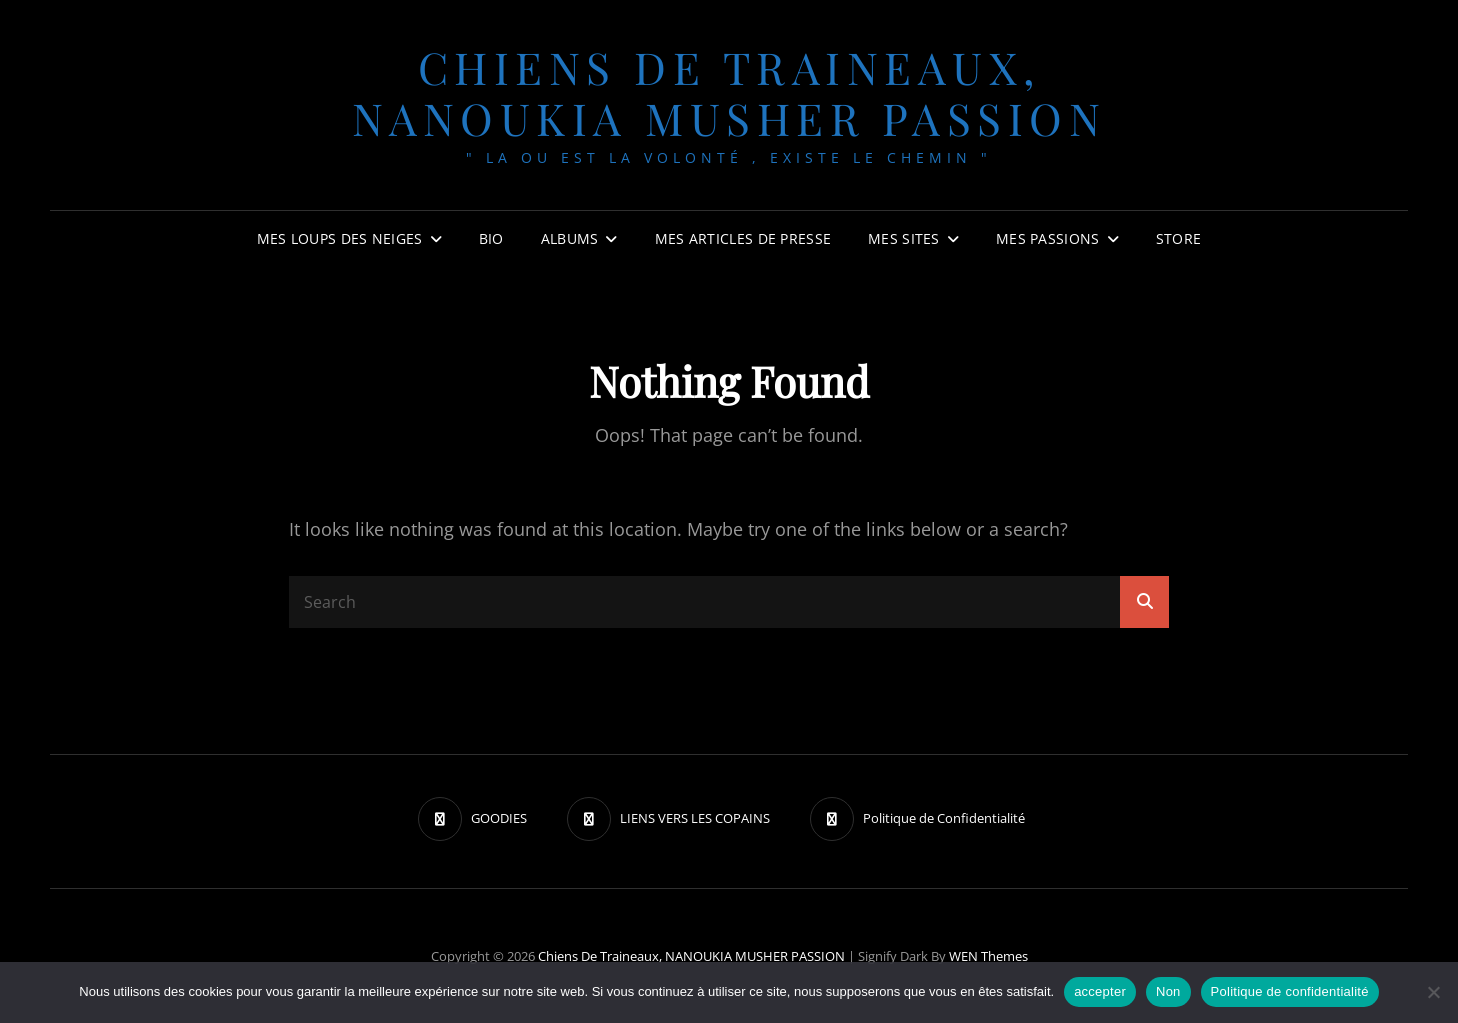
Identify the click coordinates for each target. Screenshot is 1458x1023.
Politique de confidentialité (1290, 991)
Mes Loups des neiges (340, 238)
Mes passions (1047, 238)
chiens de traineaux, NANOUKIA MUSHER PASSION (729, 92)
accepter (1100, 991)
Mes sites (904, 238)
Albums (570, 238)
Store (1178, 238)
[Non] (1433, 992)
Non (1168, 991)
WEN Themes (988, 956)
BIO (491, 238)
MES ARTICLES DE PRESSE (743, 238)
